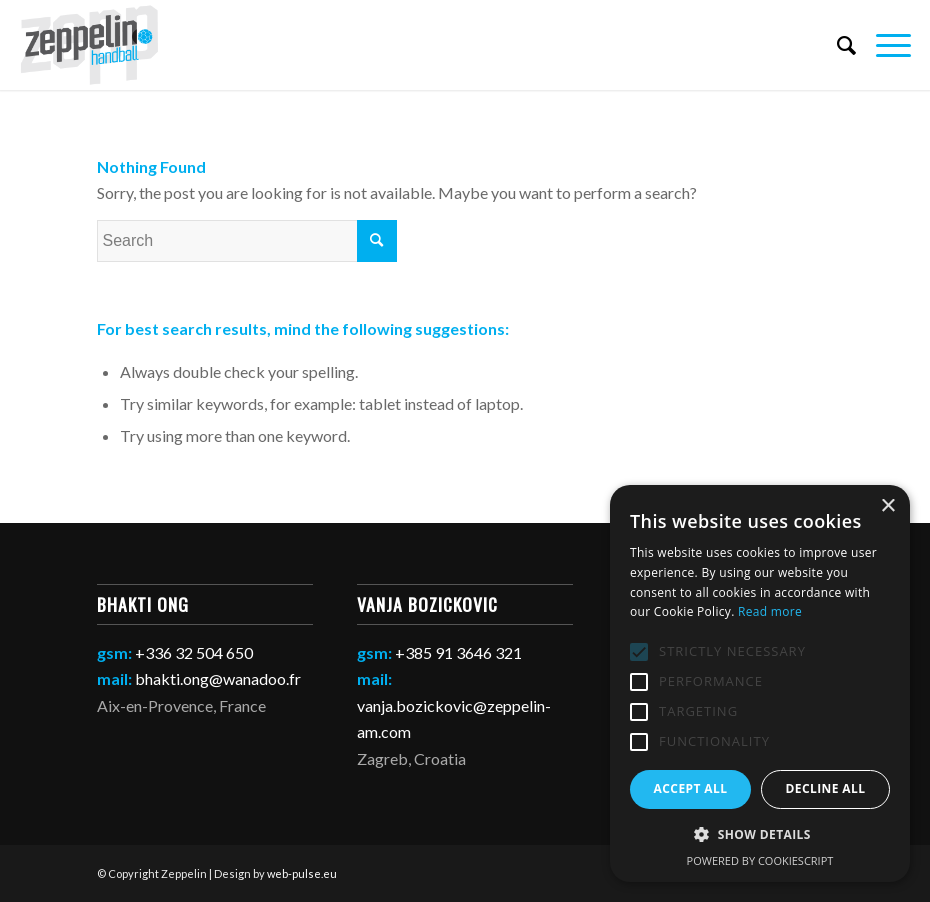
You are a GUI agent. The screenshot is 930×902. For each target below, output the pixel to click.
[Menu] (883, 45)
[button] (760, 835)
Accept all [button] (691, 788)
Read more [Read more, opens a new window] (770, 611)
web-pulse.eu (302, 873)
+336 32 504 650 (194, 652)
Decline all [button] (826, 788)
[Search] (836, 45)
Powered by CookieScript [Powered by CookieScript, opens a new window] (760, 860)
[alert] (760, 683)
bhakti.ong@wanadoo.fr (218, 678)
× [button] (887, 506)
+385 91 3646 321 (458, 652)
